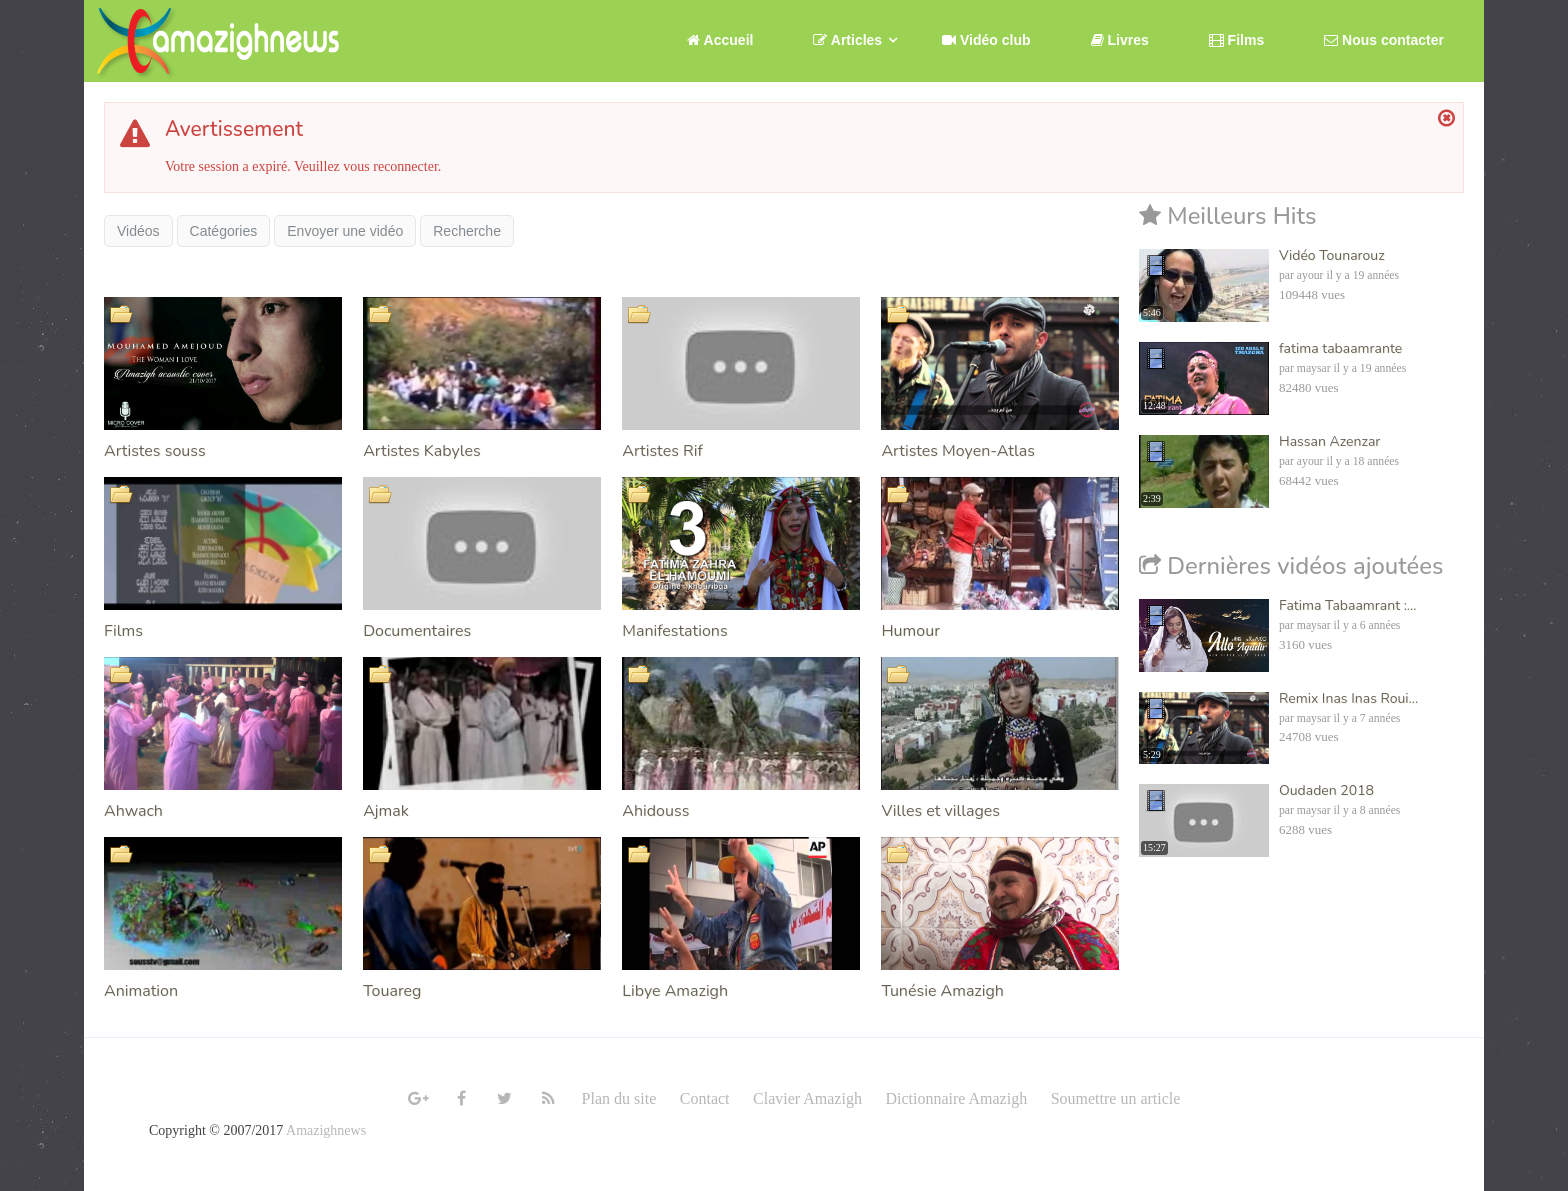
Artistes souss (155, 451)
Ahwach (133, 811)
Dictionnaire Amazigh (956, 1098)
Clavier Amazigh (807, 1098)
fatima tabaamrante (1340, 348)
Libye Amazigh (675, 991)
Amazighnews (326, 1130)
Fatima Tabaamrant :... (1347, 605)
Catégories (224, 231)
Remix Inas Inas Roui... (1348, 698)
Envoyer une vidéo (345, 231)
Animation (141, 991)
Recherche (467, 231)
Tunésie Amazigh (942, 991)
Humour (910, 631)
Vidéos (138, 231)
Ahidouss (655, 811)
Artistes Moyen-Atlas (957, 451)
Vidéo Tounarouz (1332, 255)
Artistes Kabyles (421, 451)
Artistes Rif (662, 451)
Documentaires (417, 631)
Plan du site (619, 1098)
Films (123, 631)
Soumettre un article (1116, 1098)
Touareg (392, 991)
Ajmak (386, 811)
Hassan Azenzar (1329, 441)
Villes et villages (940, 811)
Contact (705, 1098)
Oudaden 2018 (1326, 790)
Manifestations (674, 631)
